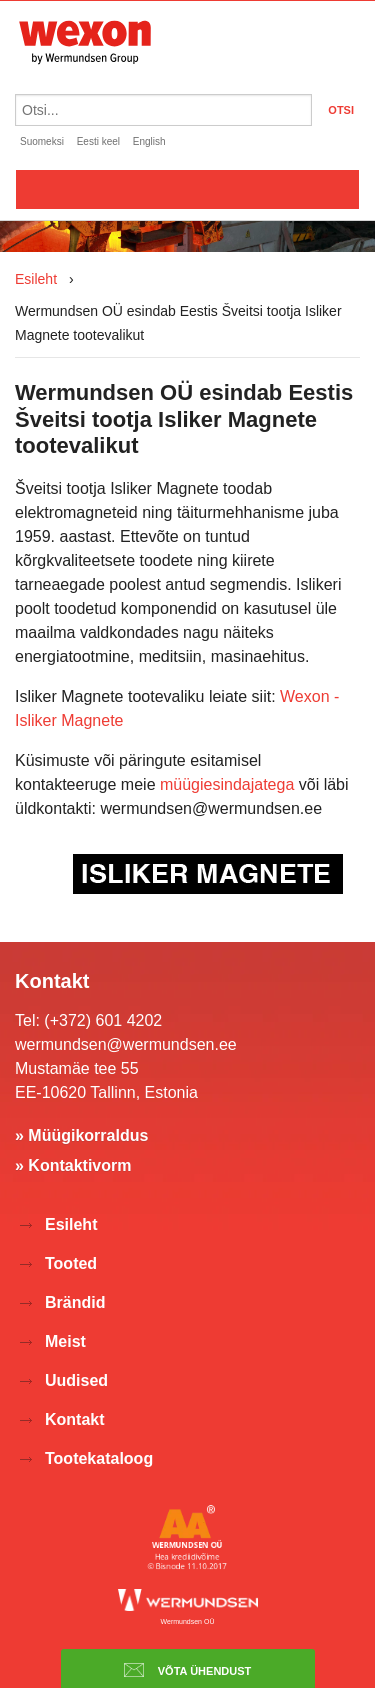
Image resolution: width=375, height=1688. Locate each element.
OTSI (341, 110)
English (149, 141)
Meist (65, 1341)
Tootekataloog (99, 1458)
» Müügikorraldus (81, 1135)
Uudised (76, 1380)
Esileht (36, 279)
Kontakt (75, 1419)
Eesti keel (98, 141)
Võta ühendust (188, 1670)
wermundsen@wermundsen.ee (126, 1044)
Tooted (71, 1263)
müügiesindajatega (227, 784)
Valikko (187, 189)
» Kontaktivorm (73, 1165)
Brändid (75, 1302)
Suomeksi (42, 141)
